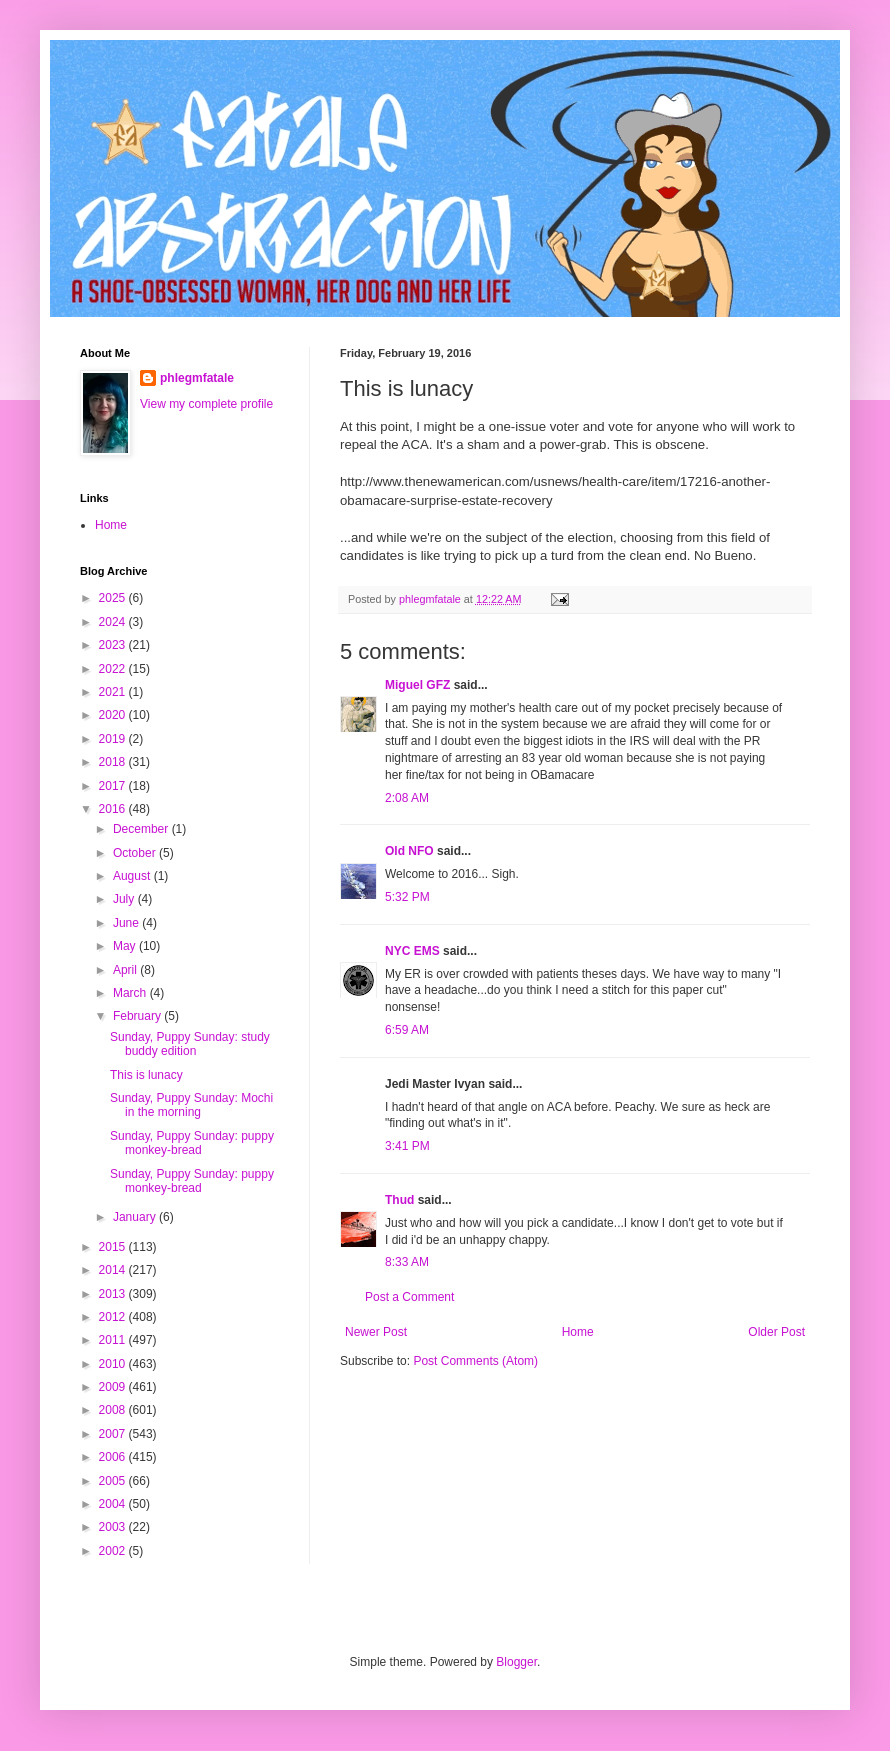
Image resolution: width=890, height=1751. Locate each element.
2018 (114, 762)
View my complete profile (206, 404)
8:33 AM (407, 1262)
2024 (114, 622)
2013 (114, 1294)
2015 (114, 1247)
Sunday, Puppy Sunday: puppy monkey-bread (192, 1143)
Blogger (516, 1662)
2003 (114, 1527)
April (126, 970)
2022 (114, 669)
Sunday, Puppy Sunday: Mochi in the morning (191, 1105)
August (133, 876)
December (142, 829)
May (126, 946)
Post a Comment (409, 1297)
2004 (114, 1504)
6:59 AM (407, 1030)
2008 (114, 1410)
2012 (114, 1317)
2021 (114, 692)
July (125, 899)
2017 (114, 786)
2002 (114, 1551)
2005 (114, 1481)
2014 (114, 1270)
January (136, 1217)
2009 (114, 1387)
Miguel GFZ (417, 685)
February (138, 1016)
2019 (114, 739)
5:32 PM (407, 897)
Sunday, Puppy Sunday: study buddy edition (190, 1044)
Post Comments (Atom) (475, 1361)
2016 (114, 809)
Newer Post (376, 1332)
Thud (399, 1200)
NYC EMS (412, 951)
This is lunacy (146, 1075)
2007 (114, 1434)
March (131, 993)
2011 (114, 1340)
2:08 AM (407, 798)
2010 (114, 1364)
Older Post (776, 1332)
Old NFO (409, 851)
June (127, 923)
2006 (114, 1457)
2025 (114, 598)
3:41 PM (407, 1146)
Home (578, 1332)
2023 (114, 645)
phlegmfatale (197, 378)
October (136, 853)
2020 (114, 715)
